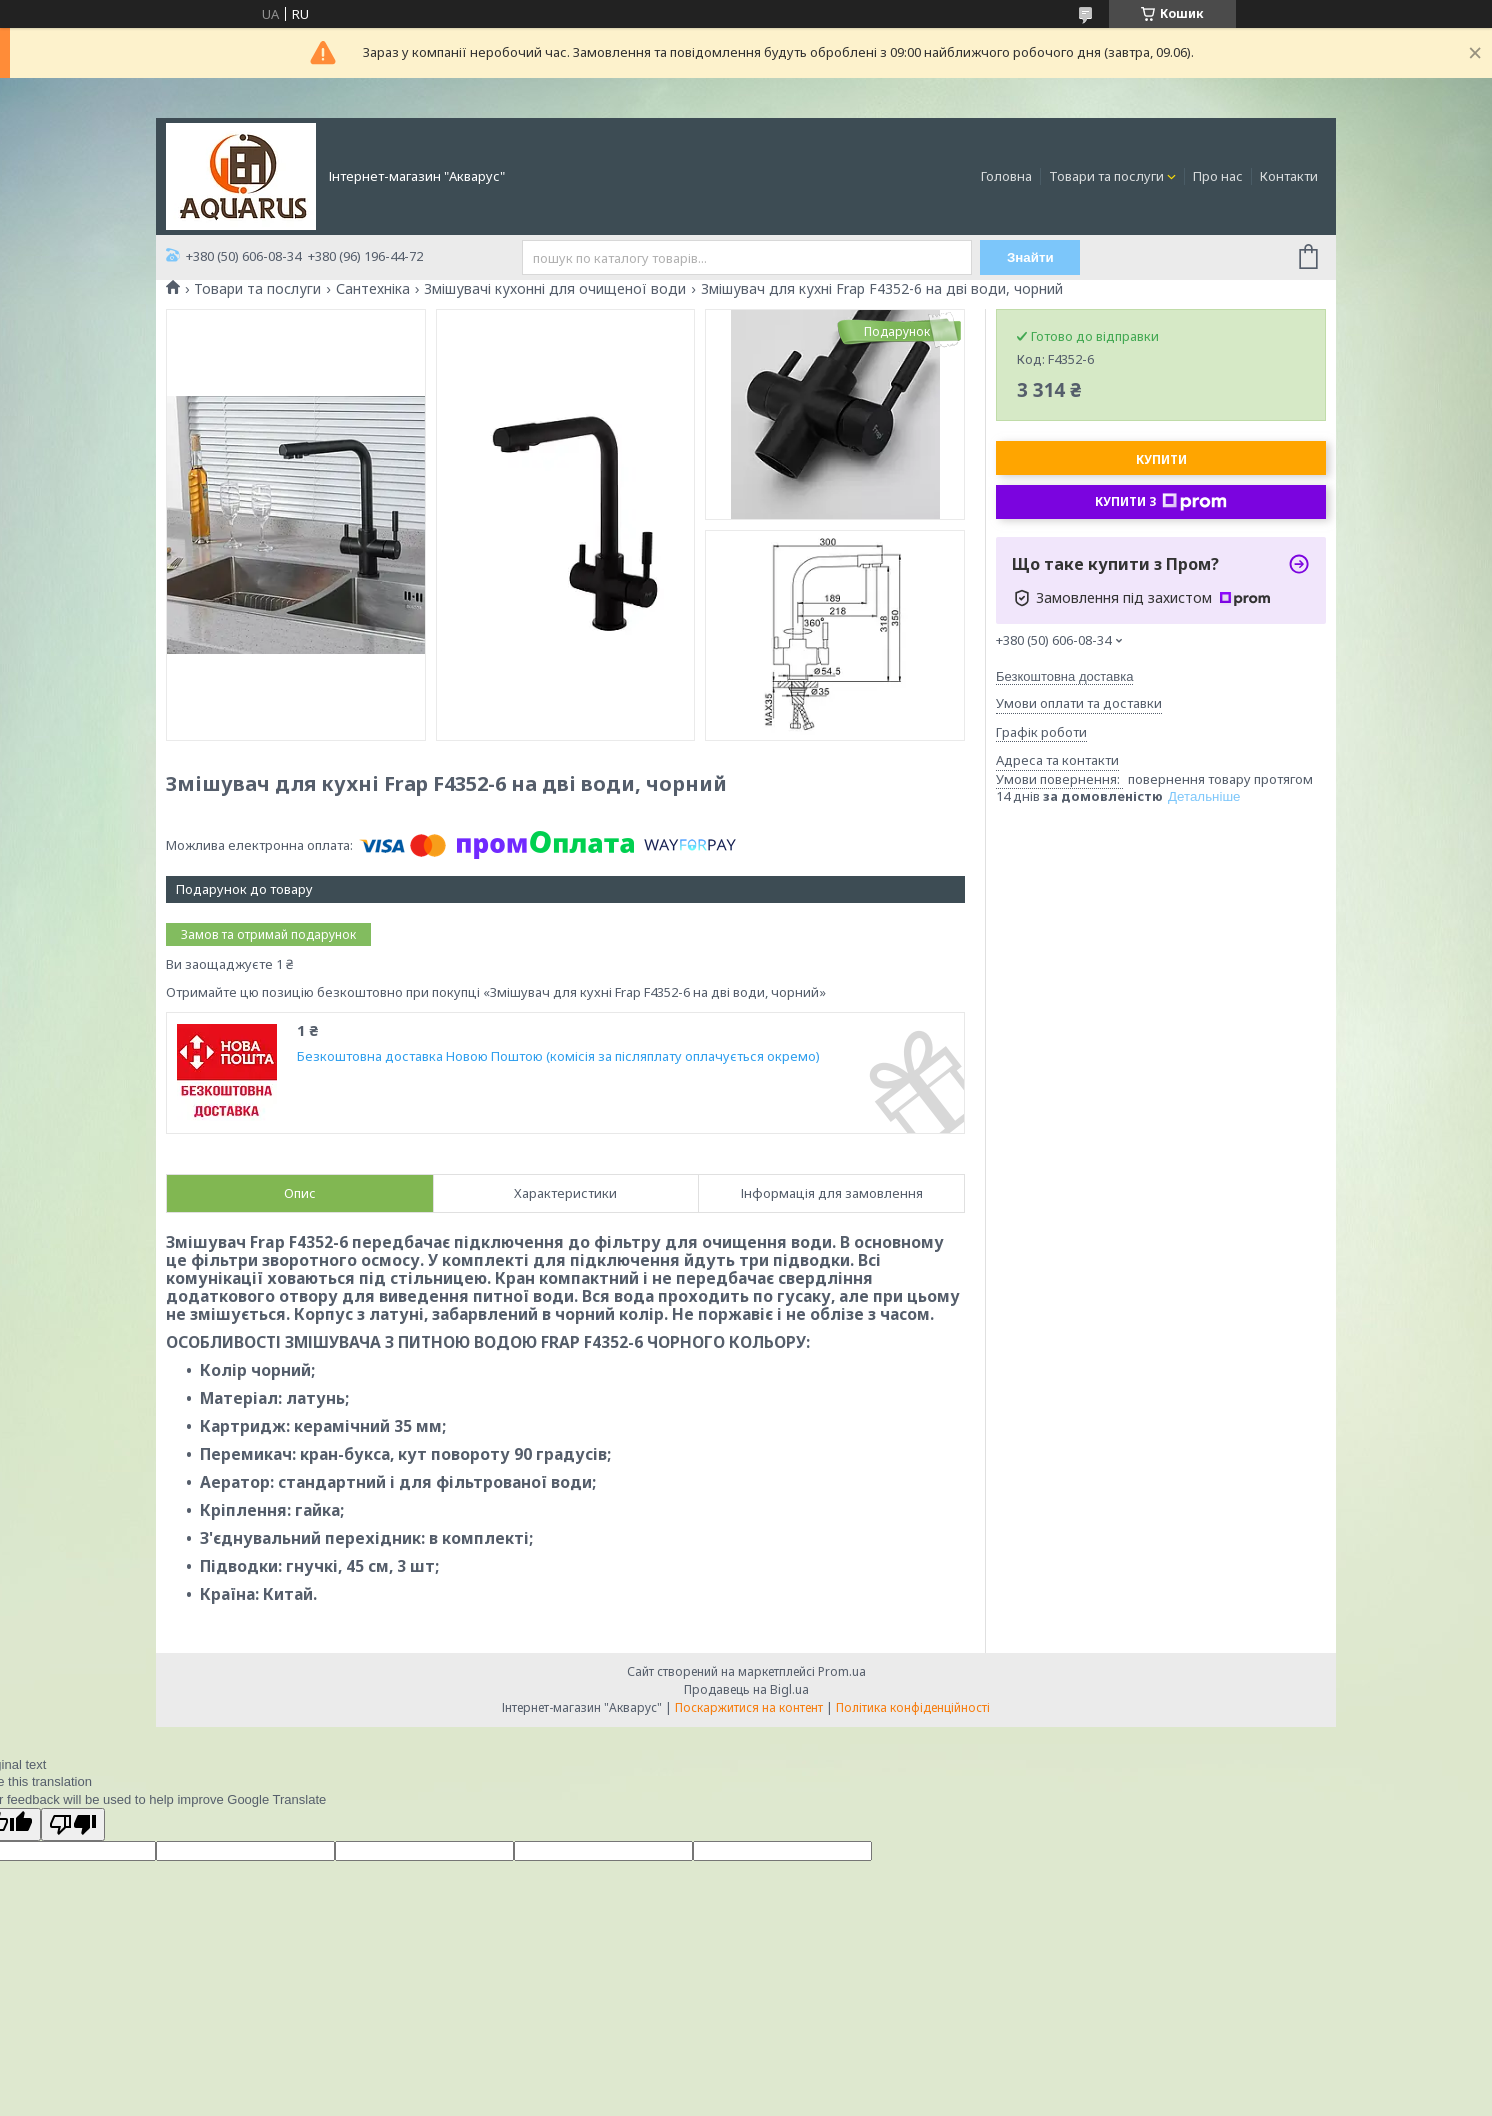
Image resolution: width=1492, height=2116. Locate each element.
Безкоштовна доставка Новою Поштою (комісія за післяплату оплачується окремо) (558, 1056)
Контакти (1289, 176)
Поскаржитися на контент (749, 1707)
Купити (1161, 459)
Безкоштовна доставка (1064, 676)
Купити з (1161, 502)
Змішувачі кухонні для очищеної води (555, 289)
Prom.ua (842, 1671)
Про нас (1218, 176)
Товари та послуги (1106, 176)
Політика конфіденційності (913, 1707)
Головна (1006, 176)
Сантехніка (373, 289)
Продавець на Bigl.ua (746, 1689)
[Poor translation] (73, 1824)
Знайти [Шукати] (1030, 257)
